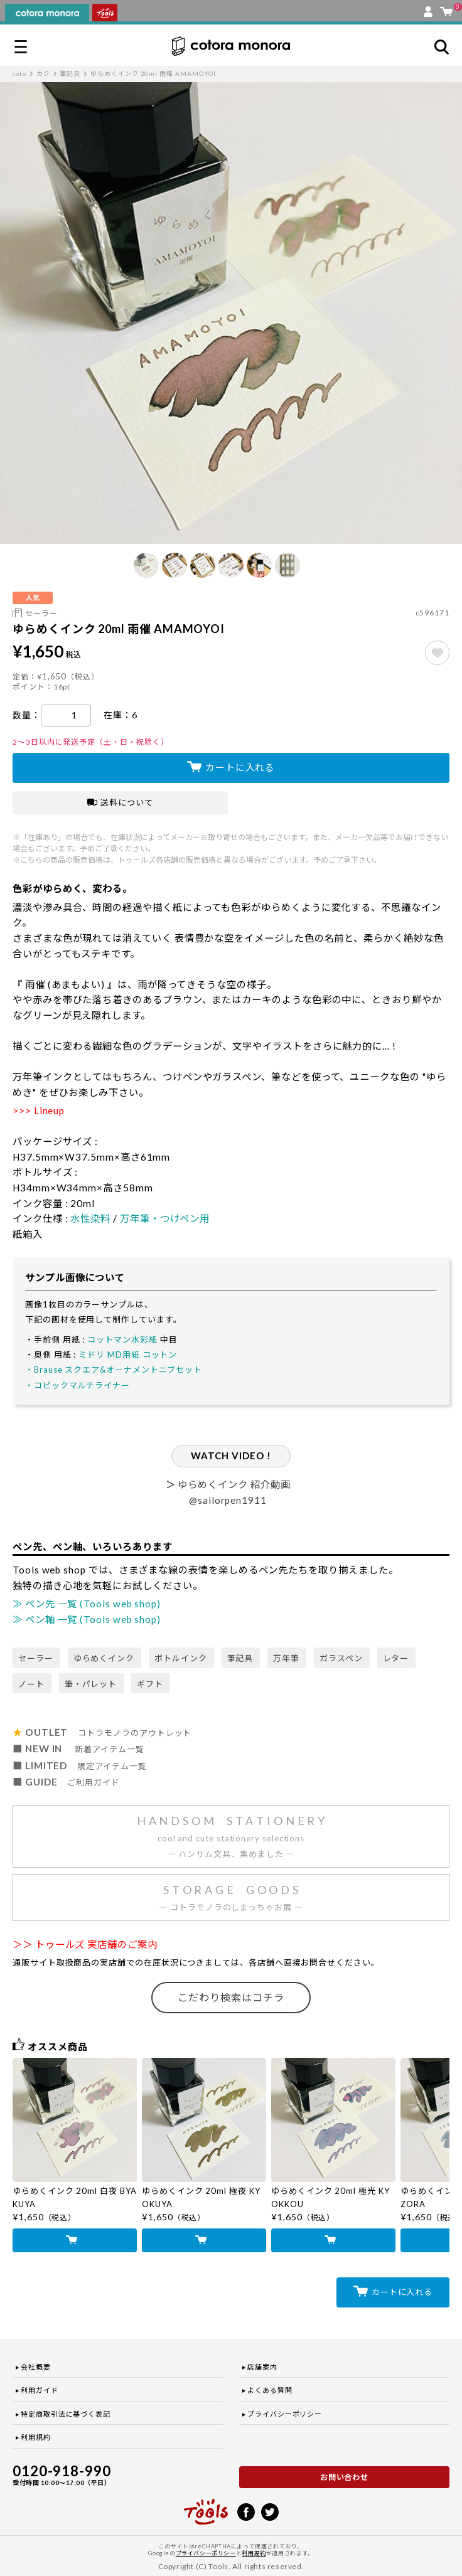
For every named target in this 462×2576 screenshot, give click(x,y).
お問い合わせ (344, 2477)
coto (19, 73)
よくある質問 (270, 2390)
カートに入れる (240, 767)
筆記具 (70, 73)
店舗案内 (262, 2367)
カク (43, 73)
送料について (120, 802)
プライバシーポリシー (284, 2414)
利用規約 (36, 2437)
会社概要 (36, 2367)
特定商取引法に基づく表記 (65, 2414)
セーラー (41, 613)
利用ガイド (39, 2390)
